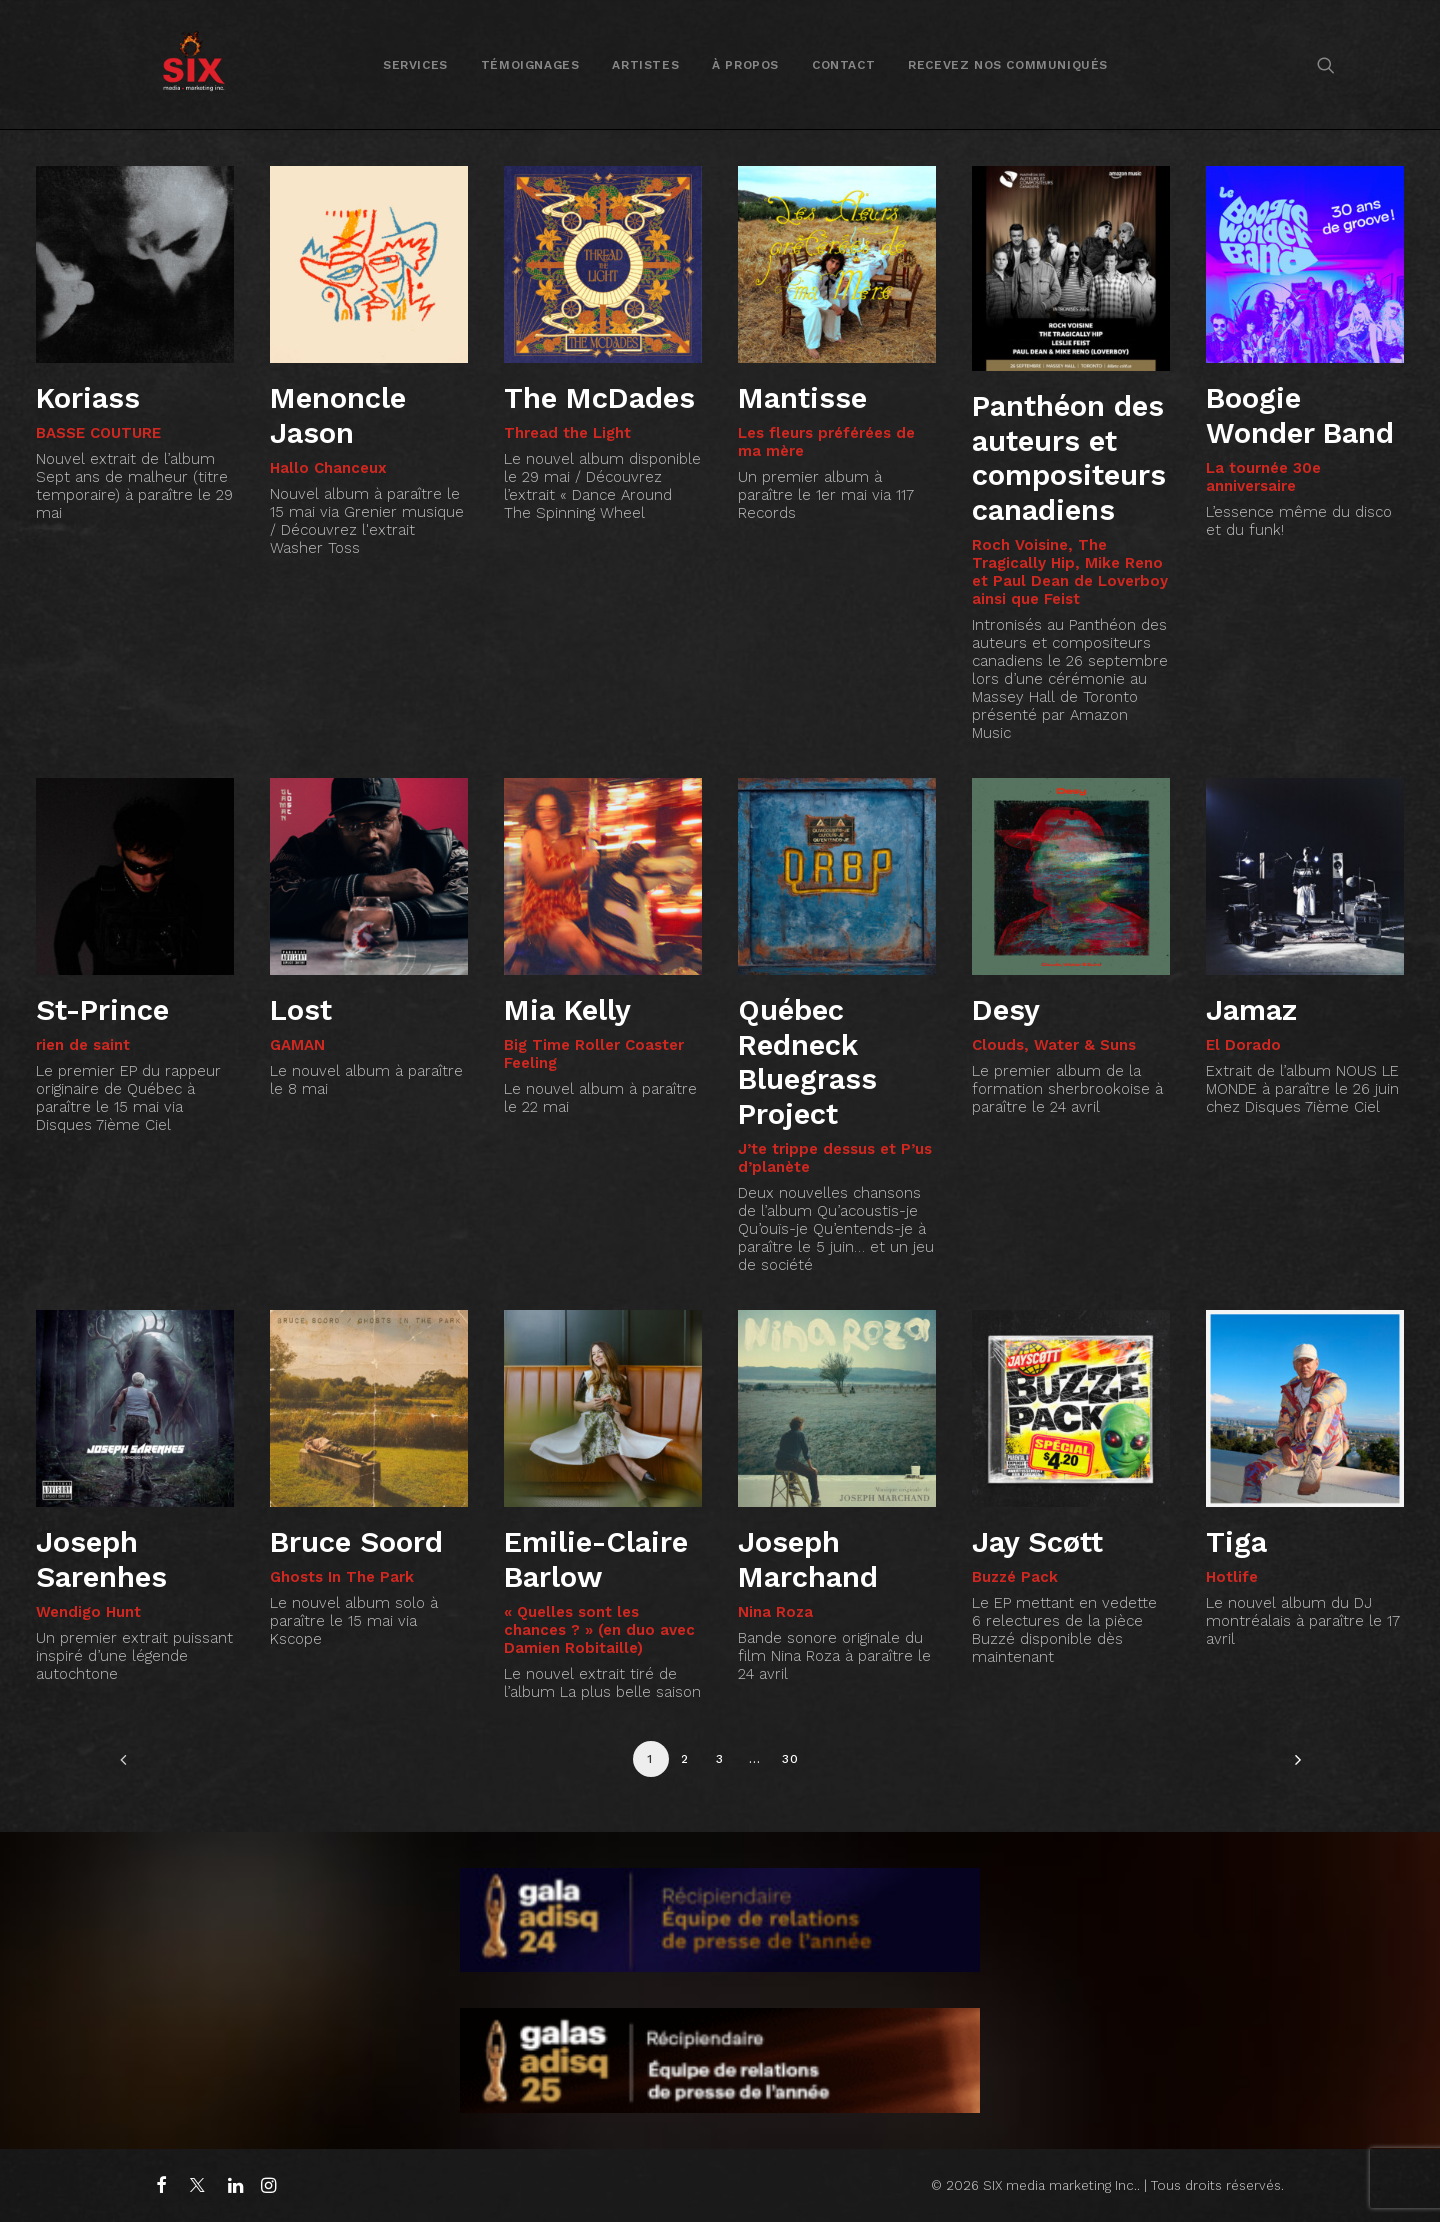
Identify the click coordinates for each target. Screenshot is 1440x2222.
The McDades (599, 398)
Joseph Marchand (808, 1559)
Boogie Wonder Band (1300, 415)
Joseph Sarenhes (101, 1559)
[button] (1326, 64)
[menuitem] (415, 64)
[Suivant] (1293, 1766)
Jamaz (1251, 1010)
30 (790, 1759)
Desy (1006, 1010)
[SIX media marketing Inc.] (193, 64)
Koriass (88, 398)
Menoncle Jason (338, 415)
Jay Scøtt (1037, 1542)
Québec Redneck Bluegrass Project (807, 1062)
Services (415, 65)
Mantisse (802, 398)
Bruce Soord (356, 1542)
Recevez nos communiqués (1008, 65)
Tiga (1236, 1542)
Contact (843, 65)
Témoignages (530, 65)
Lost (301, 1010)
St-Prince (102, 1010)
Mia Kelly (567, 1010)
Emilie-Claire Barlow (596, 1559)
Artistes (645, 65)
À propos (745, 65)
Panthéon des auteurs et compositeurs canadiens (1069, 458)
